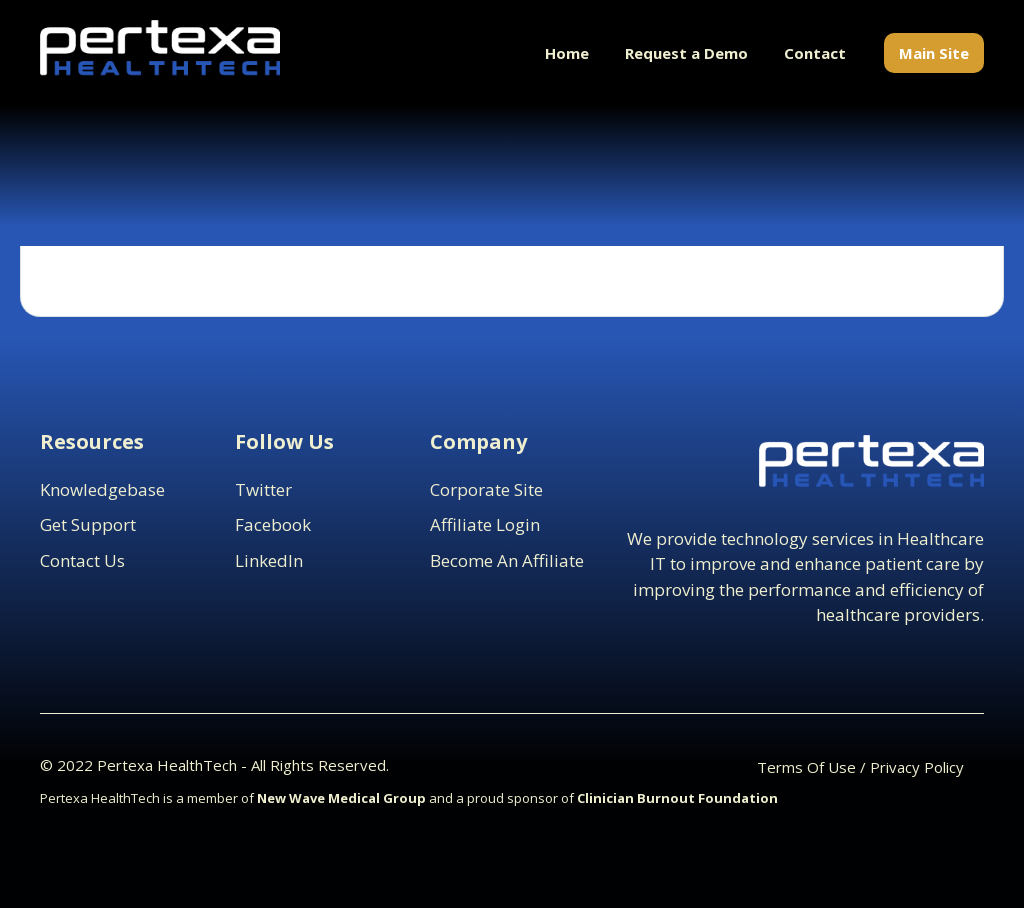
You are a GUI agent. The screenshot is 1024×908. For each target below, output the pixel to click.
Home (567, 53)
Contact (815, 53)
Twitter (263, 489)
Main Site (934, 53)
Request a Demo (686, 53)
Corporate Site (486, 489)
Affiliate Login (485, 524)
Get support (88, 524)
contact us (82, 560)
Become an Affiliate (507, 560)
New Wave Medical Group (341, 798)
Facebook (273, 524)
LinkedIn (269, 560)
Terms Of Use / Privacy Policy (860, 767)
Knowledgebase (102, 489)
